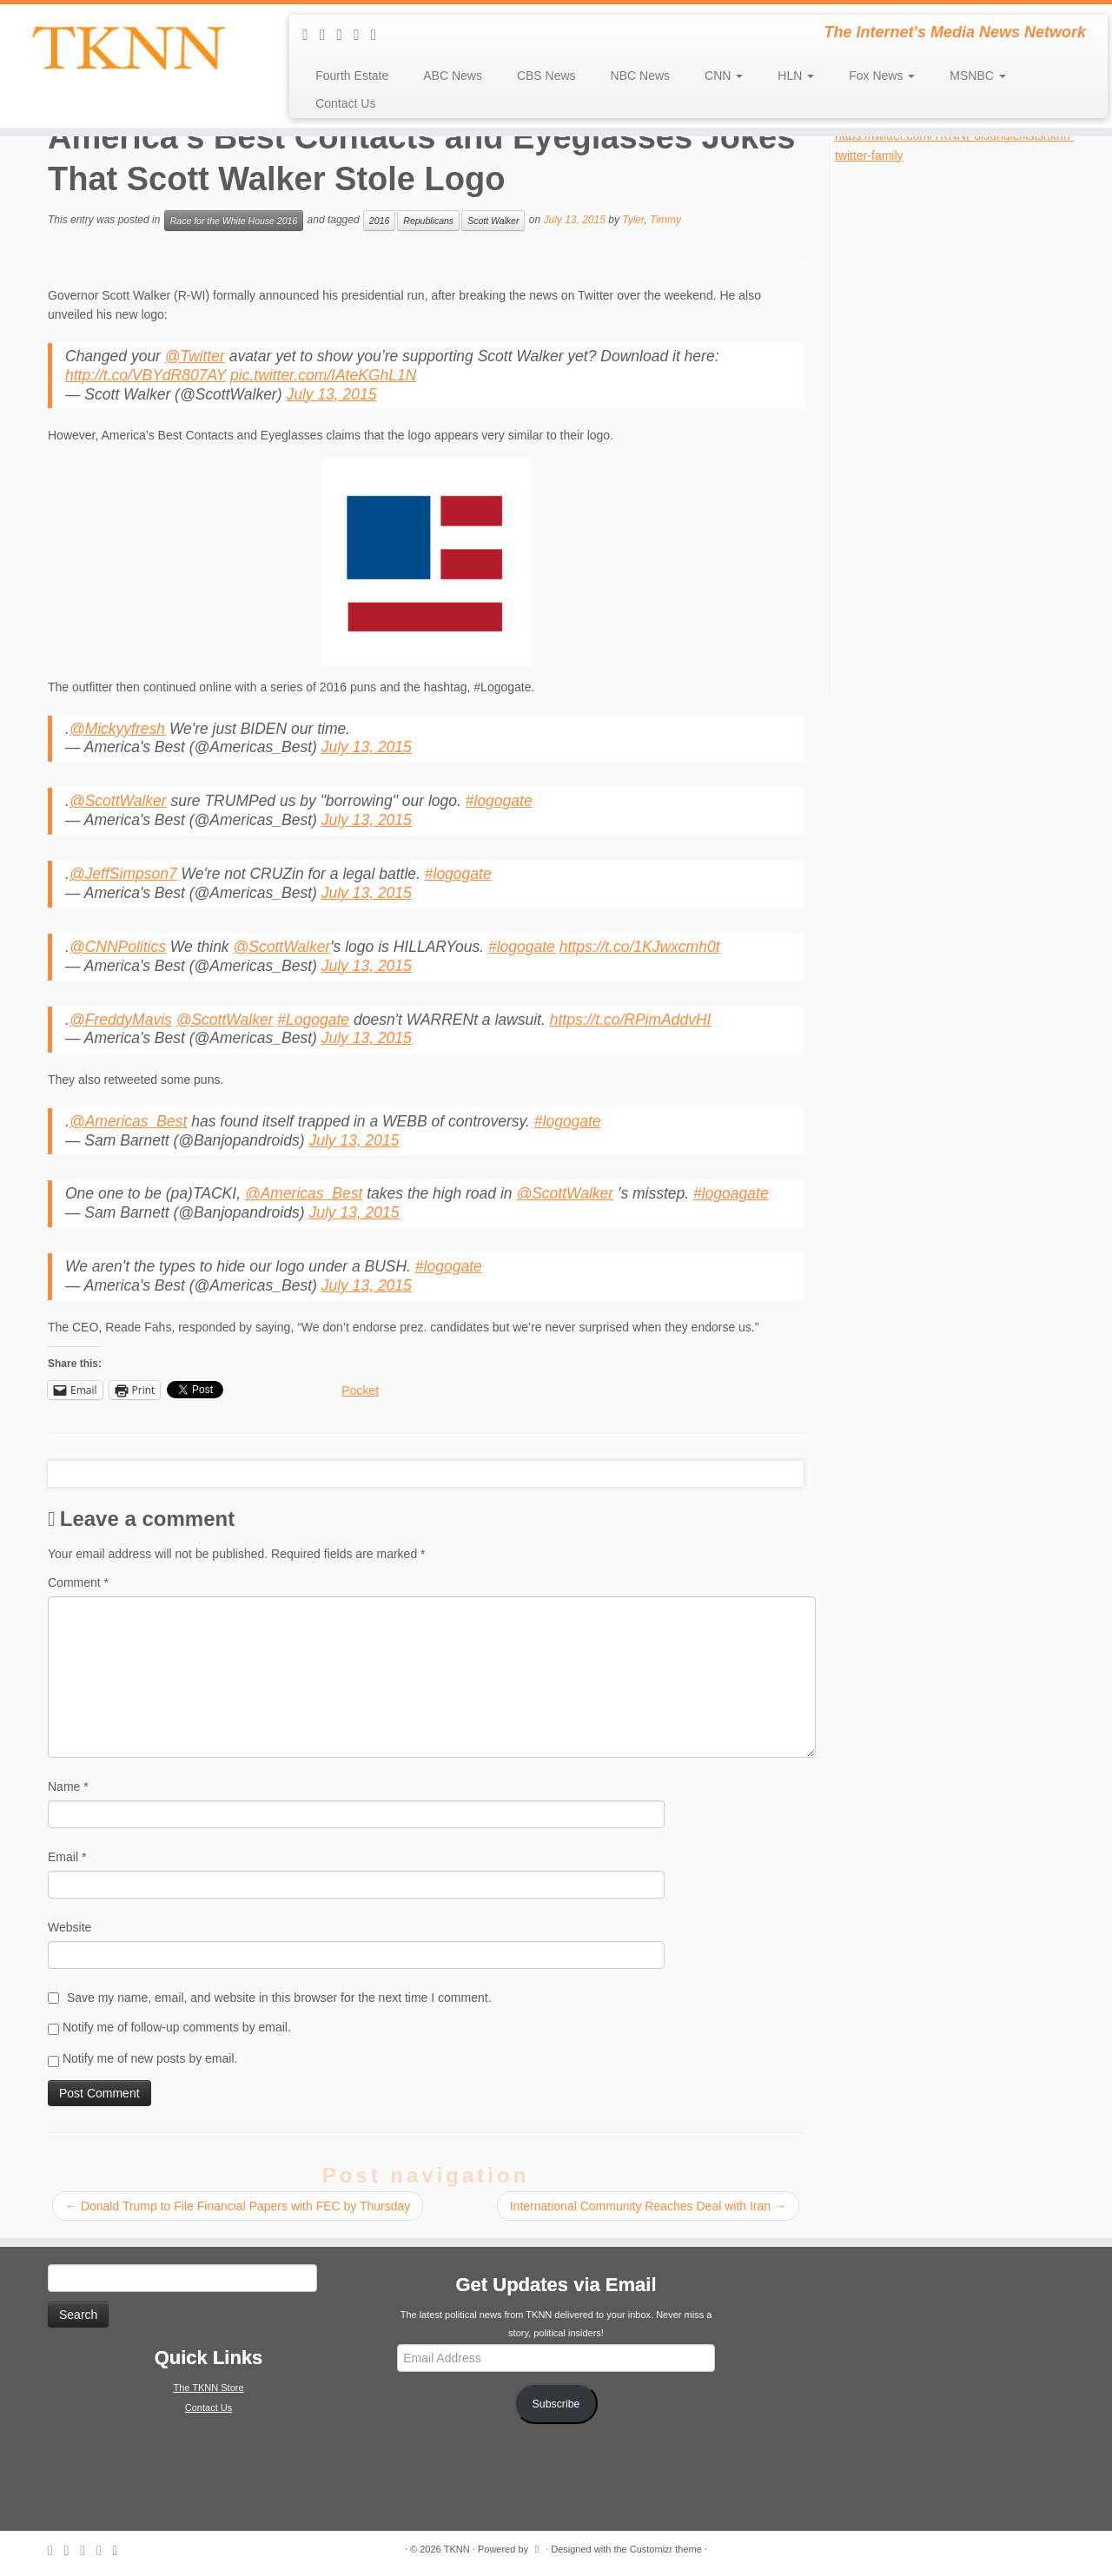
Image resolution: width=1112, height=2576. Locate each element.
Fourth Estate (351, 76)
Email (67, 1857)
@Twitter (195, 356)
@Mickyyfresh (117, 728)
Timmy (665, 220)
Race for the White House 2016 (234, 220)
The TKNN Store (208, 2387)
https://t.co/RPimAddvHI (631, 1019)
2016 (379, 220)
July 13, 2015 (331, 394)
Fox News (882, 76)
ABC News (452, 76)
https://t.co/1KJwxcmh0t (639, 946)
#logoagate (731, 1193)
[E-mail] (328, 34)
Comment (78, 1582)
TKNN (457, 2549)
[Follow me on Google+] (379, 34)
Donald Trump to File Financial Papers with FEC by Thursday (237, 2206)
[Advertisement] (965, 425)
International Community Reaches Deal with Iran (648, 2206)
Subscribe (556, 2404)
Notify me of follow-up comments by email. (177, 2027)
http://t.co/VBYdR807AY (145, 375)
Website (69, 1927)
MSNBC (977, 76)
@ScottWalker (118, 800)
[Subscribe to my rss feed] (311, 34)
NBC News (640, 76)
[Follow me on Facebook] (362, 34)
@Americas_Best (128, 1121)
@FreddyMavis (121, 1019)
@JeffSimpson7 (123, 873)
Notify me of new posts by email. (150, 2058)
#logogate (499, 800)
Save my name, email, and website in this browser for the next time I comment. (279, 1998)
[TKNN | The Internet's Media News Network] (128, 48)
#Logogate (313, 1019)
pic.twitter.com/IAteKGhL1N (323, 375)
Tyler (633, 220)
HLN (796, 76)
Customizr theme (666, 2549)
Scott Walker (493, 220)
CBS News (546, 76)
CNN (724, 76)
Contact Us (345, 103)
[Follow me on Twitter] (345, 34)
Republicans (428, 220)
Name (68, 1786)
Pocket (360, 1390)
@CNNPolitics (118, 946)
